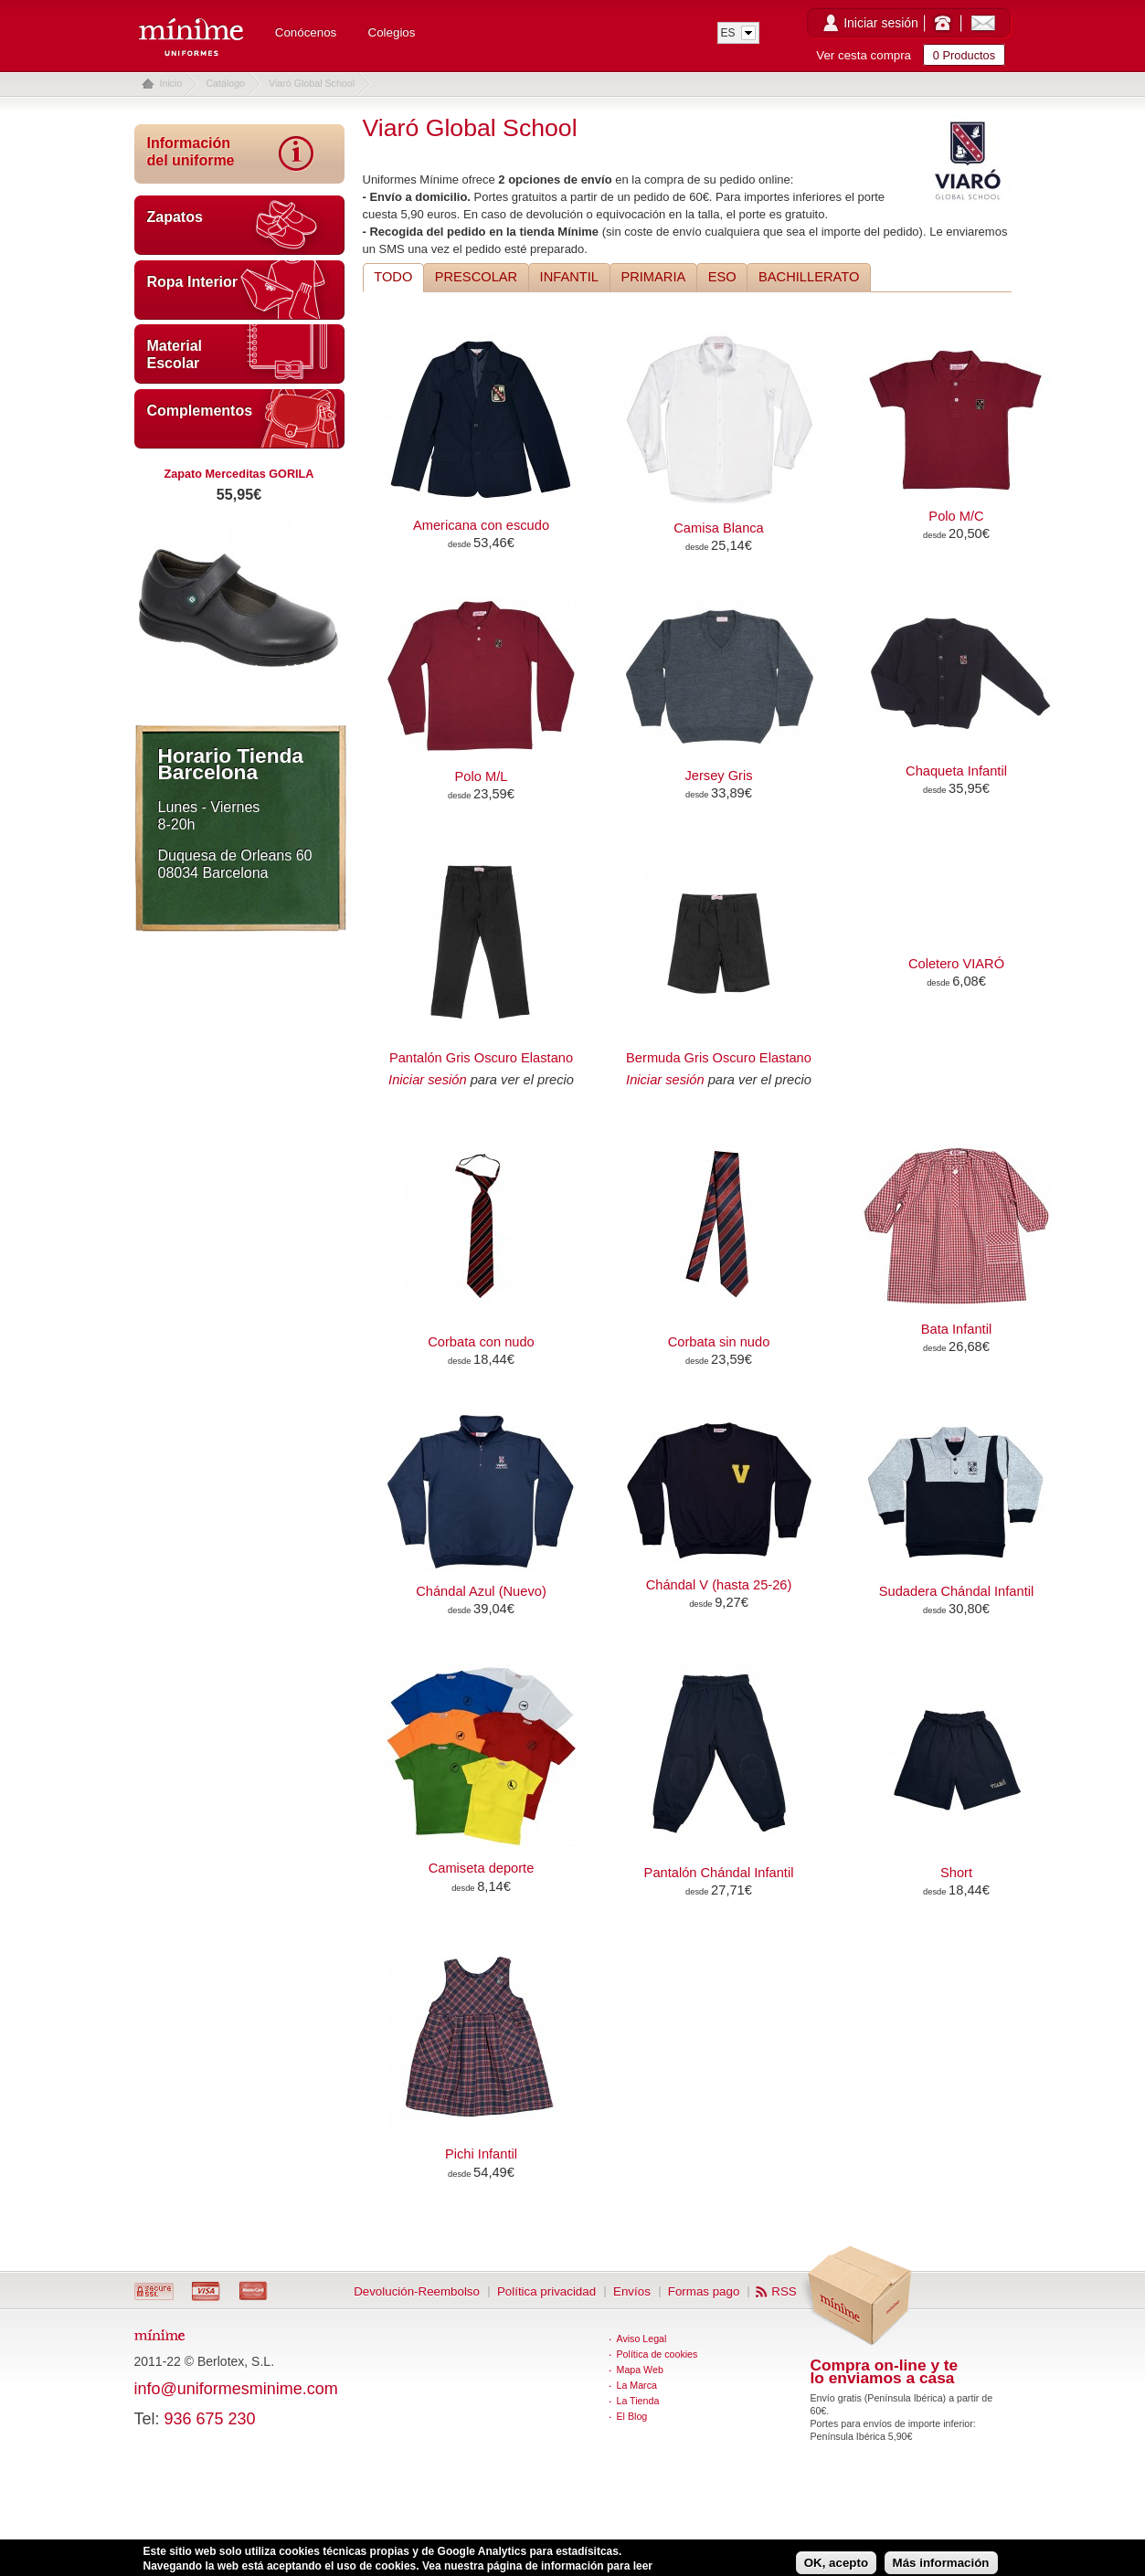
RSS (783, 2291)
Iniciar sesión (880, 23)
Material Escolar (174, 354)
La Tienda (638, 2400)
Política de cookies (657, 2354)
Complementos (200, 410)
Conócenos (305, 32)
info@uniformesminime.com (236, 2389)
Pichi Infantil (481, 2154)
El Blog (632, 2416)
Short (956, 1872)
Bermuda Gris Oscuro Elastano (718, 1057)
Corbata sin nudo (719, 1342)
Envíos (632, 2291)
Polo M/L (481, 776)
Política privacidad (546, 2291)
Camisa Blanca (718, 528)
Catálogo (225, 83)
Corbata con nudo (481, 1342)
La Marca (637, 2385)
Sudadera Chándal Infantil (956, 1591)
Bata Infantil (956, 1329)
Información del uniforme (191, 151)
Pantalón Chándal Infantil (719, 1872)
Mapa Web (640, 2369)
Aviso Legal (642, 2338)
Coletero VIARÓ (956, 963)
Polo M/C (955, 516)
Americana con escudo (481, 525)
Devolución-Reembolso (417, 2291)
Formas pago (704, 2291)
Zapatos (175, 217)
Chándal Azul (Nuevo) (481, 1591)
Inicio (171, 83)
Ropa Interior (193, 282)
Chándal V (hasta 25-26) (719, 1585)
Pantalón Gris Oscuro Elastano (481, 1057)
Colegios (392, 32)
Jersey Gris (718, 775)
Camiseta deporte (482, 1868)
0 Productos (964, 55)
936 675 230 (210, 2419)
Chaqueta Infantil (956, 771)
